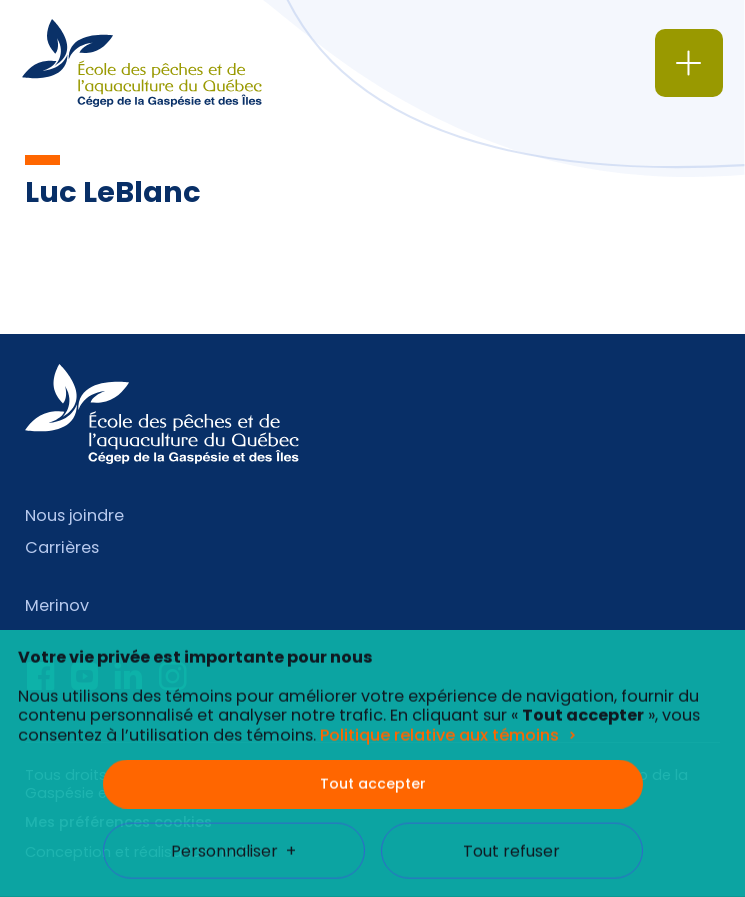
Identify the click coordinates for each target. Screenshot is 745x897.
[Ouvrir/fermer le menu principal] (689, 63)
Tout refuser (511, 835)
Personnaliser (233, 835)
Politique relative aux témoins (439, 719)
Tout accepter (373, 768)
